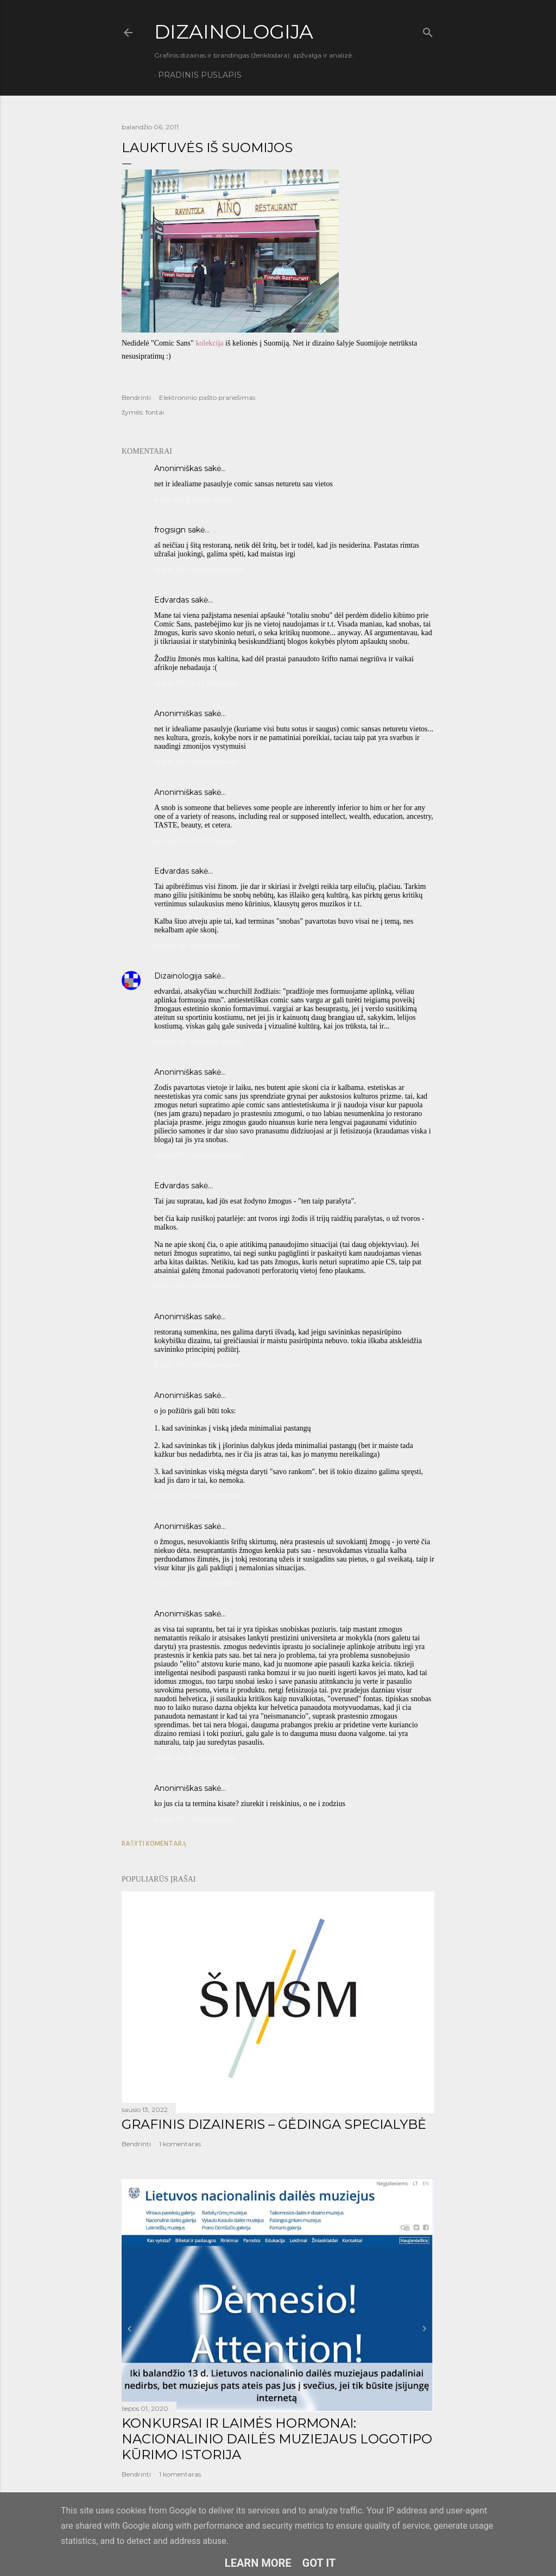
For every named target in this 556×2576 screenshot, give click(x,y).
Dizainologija (178, 976)
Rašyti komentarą (154, 1843)
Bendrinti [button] (136, 397)
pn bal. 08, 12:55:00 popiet (195, 840)
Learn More (258, 2562)
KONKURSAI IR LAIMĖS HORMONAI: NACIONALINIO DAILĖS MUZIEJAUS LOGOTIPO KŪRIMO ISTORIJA (277, 2438)
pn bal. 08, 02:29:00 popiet (197, 945)
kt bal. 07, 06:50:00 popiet (196, 761)
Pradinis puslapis (200, 75)
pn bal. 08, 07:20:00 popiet (198, 1041)
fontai (155, 412)
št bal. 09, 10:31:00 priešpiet (198, 1286)
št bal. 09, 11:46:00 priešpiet (197, 1495)
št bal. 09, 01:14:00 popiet (194, 1819)
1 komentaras (180, 2144)
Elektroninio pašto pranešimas (207, 397)
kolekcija (209, 343)
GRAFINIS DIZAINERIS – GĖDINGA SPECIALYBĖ (274, 2124)
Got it (319, 2562)
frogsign (170, 530)
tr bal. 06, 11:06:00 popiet (194, 499)
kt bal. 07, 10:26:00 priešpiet (198, 569)
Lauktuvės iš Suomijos (207, 147)
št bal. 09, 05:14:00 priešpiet (198, 1155)
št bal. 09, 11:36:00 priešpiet (197, 1365)
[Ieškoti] (427, 30)
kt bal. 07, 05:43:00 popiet (196, 683)
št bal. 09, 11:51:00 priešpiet (196, 1583)
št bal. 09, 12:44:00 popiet (195, 1757)
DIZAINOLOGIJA (233, 31)
